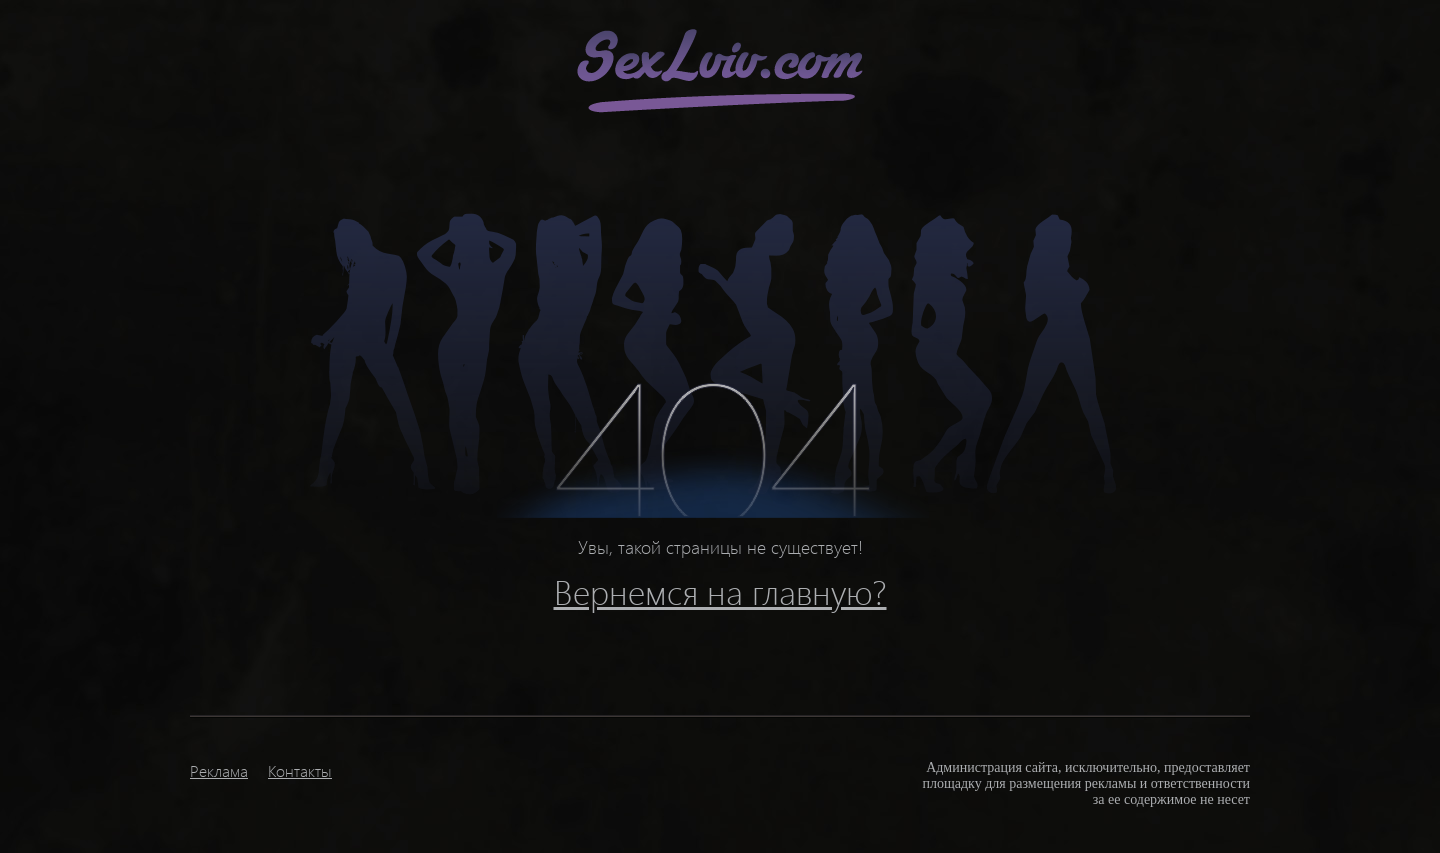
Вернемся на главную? (720, 591)
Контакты (300, 770)
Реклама (219, 770)
